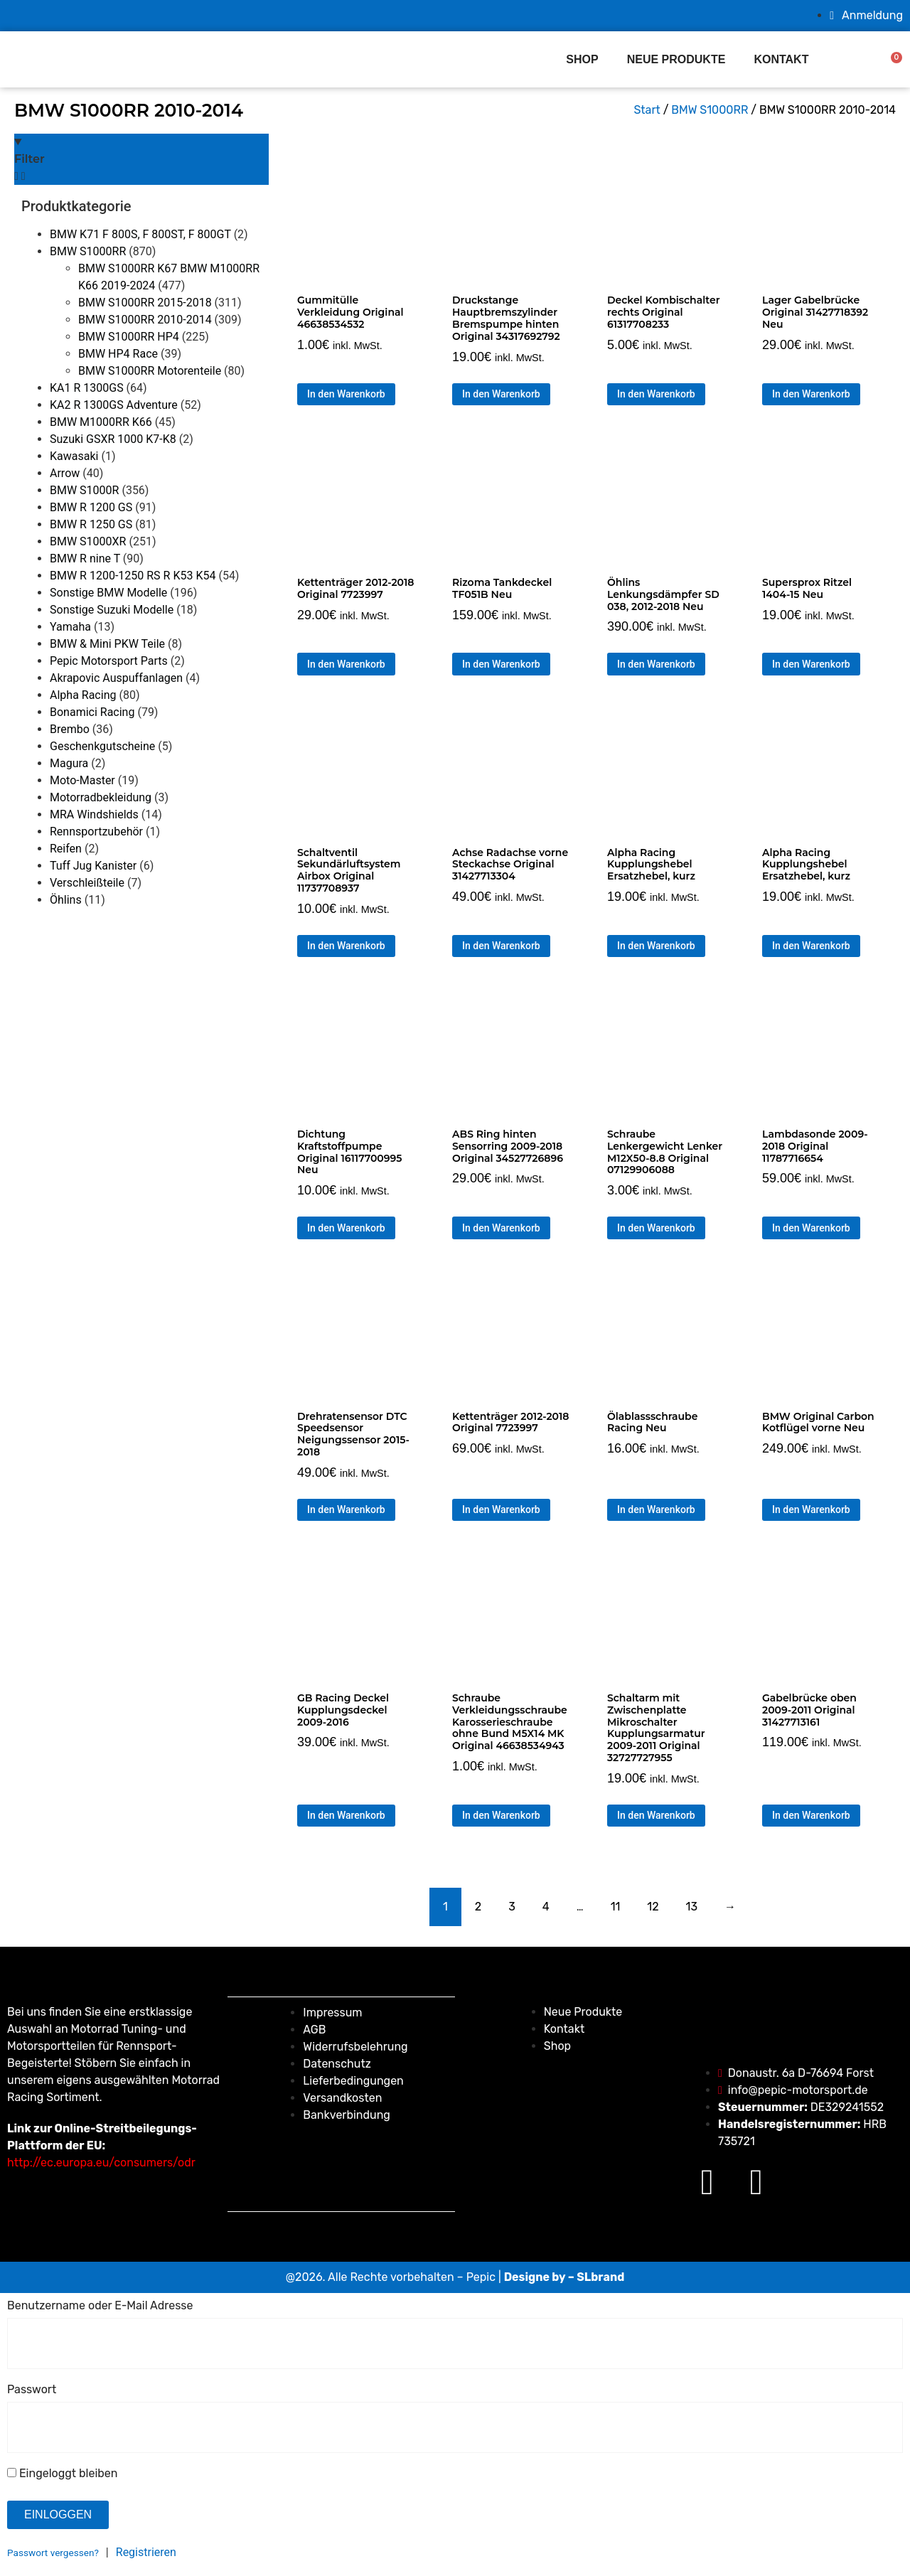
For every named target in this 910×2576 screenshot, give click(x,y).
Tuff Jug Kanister (93, 865)
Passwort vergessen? (53, 2552)
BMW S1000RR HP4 (128, 336)
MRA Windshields (94, 814)
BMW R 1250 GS (91, 524)
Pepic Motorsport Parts (109, 661)
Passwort (31, 2390)
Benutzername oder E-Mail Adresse (100, 2306)
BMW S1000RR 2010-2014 (145, 319)
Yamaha (70, 627)
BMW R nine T (85, 558)
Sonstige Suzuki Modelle (111, 609)
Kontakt (781, 59)
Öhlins (66, 900)
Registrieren (146, 2552)
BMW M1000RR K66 (101, 422)
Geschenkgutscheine (102, 746)
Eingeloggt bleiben (62, 2474)
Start (646, 110)
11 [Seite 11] (616, 1906)
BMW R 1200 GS (91, 507)
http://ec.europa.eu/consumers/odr (101, 2162)
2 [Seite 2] (478, 1906)
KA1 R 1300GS (87, 388)
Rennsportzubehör (96, 831)
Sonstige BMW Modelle (108, 592)
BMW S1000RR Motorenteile (149, 371)
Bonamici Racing (92, 712)
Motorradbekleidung (100, 797)
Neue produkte (676, 59)
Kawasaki (74, 456)
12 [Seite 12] (652, 1906)
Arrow (65, 473)
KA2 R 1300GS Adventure (114, 405)
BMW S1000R (84, 490)
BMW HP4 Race (118, 353)
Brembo (70, 729)
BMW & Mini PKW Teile (107, 644)
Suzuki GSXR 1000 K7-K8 (113, 439)
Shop (582, 59)
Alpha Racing (83, 695)
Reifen (66, 848)
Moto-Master (82, 780)
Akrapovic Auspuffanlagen (116, 678)
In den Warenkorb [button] (346, 394)
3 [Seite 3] (511, 1906)
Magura (69, 763)
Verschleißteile (87, 882)
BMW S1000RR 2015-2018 (145, 302)
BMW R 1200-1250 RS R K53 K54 (132, 575)
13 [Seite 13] (691, 1906)
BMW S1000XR (88, 541)
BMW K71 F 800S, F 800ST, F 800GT (140, 234)
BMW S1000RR (88, 251)
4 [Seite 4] (546, 1906)
